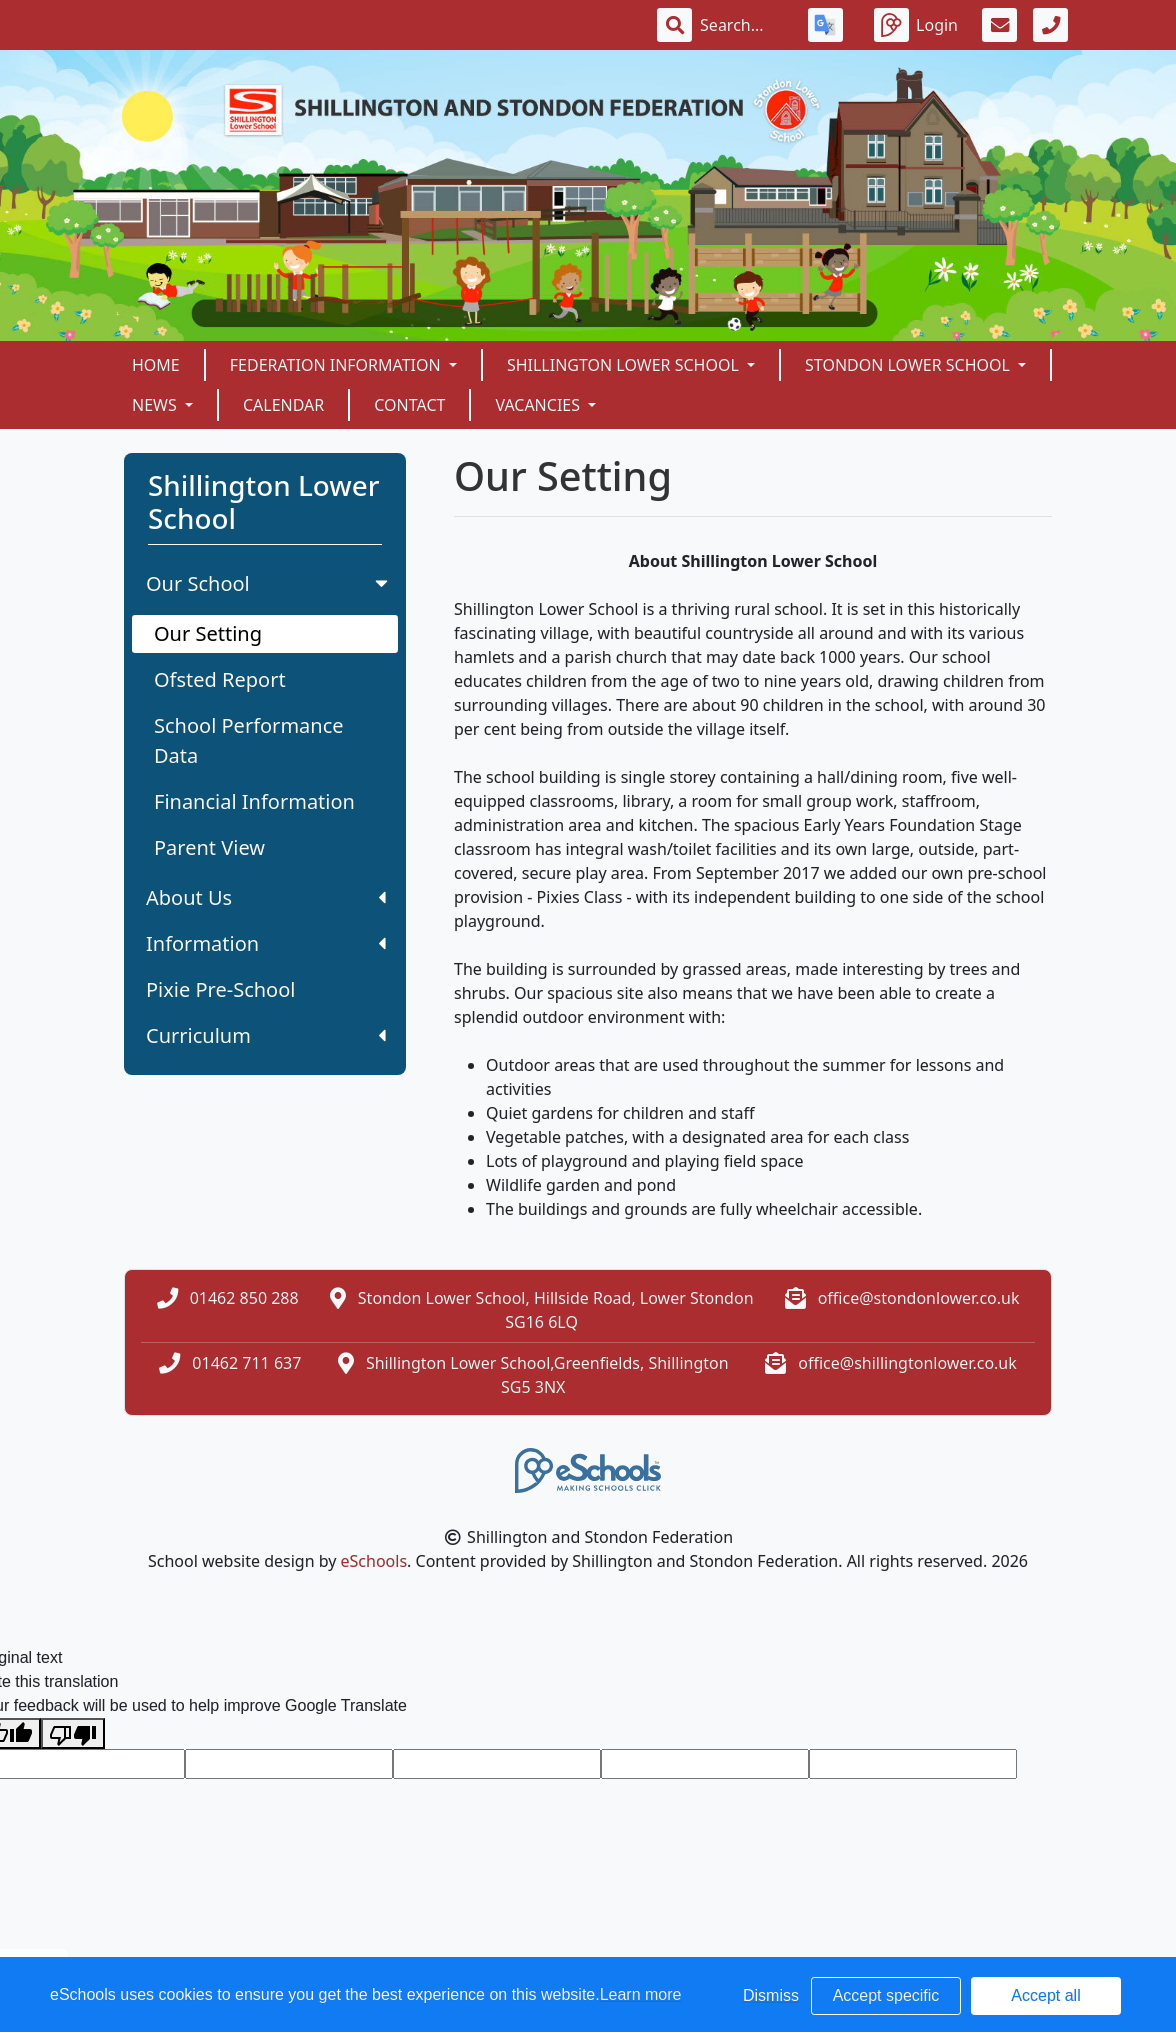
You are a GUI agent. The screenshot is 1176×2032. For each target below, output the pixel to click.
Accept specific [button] (886, 1995)
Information (266, 943)
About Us (266, 897)
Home (156, 365)
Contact (409, 405)
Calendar (283, 405)
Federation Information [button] (337, 365)
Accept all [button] (1045, 1995)
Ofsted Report (220, 679)
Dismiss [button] (771, 1995)
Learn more (641, 1994)
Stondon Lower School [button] (909, 365)
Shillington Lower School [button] (625, 365)
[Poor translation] (73, 1733)
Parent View (209, 847)
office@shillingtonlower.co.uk (907, 1363)
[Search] (742, 25)
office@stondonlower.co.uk (919, 1298)
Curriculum (266, 1035)
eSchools (374, 1561)
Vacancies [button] (539, 405)
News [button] (156, 405)
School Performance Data (249, 740)
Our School (269, 583)
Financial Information (254, 801)
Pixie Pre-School (220, 989)
